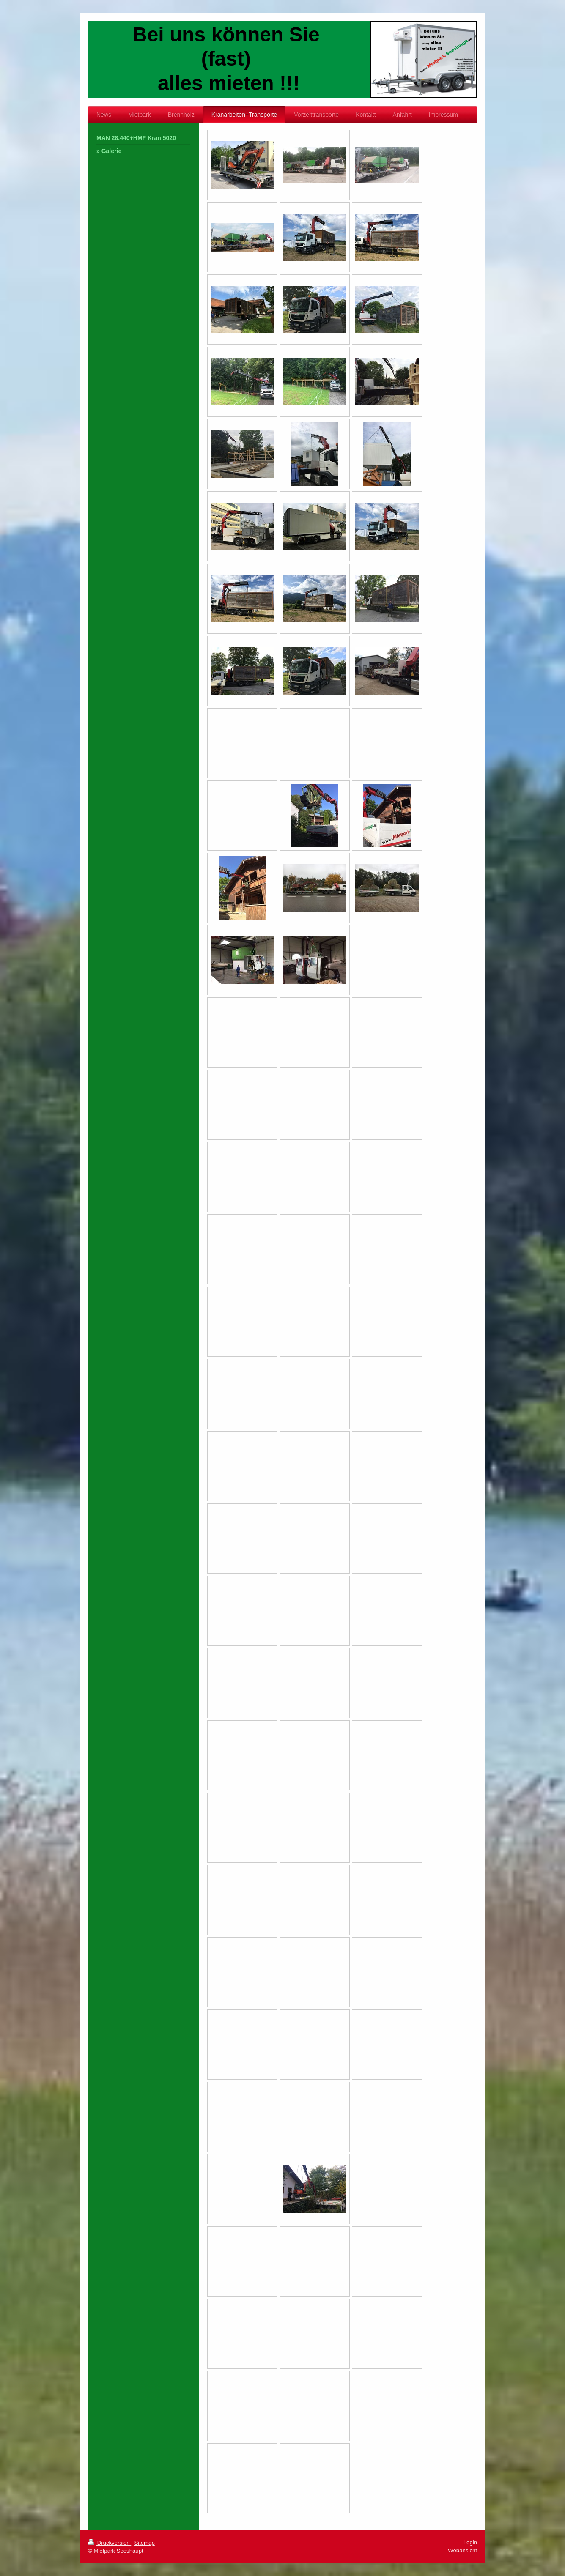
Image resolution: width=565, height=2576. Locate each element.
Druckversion (109, 2543)
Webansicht (462, 2550)
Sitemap (144, 2543)
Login (470, 2542)
